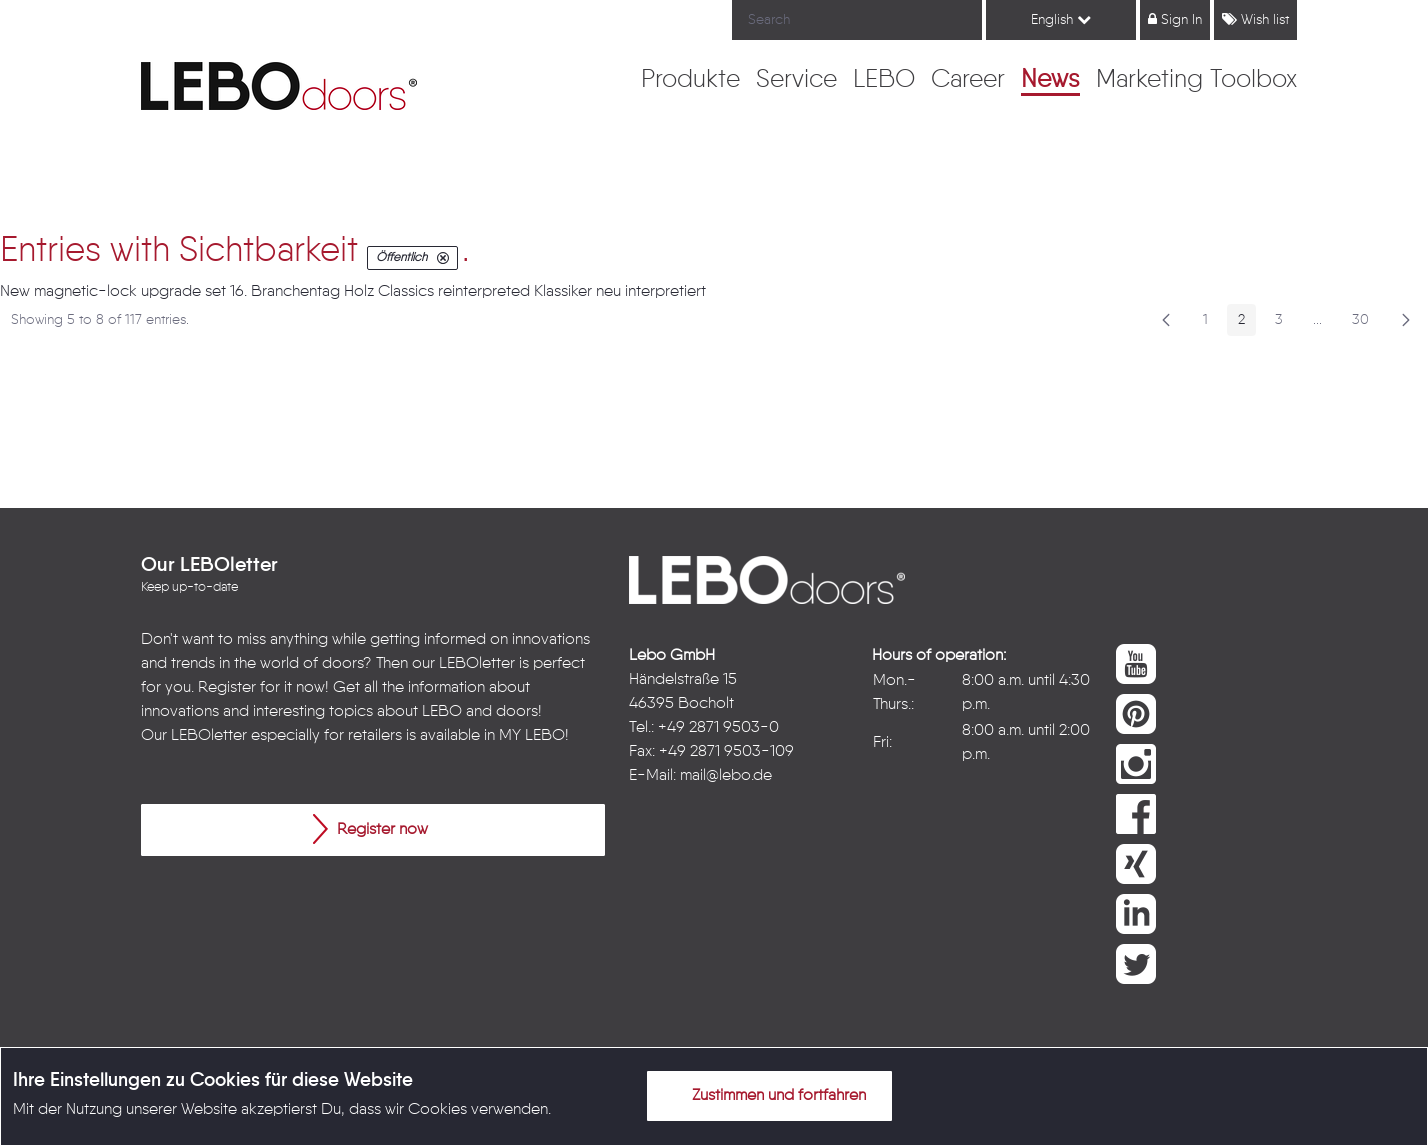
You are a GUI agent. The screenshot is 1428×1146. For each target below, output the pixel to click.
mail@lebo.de (726, 776)
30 (1366, 323)
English (1061, 19)
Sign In (1175, 19)
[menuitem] (690, 81)
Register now (370, 829)
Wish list (1255, 19)
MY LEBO (532, 736)
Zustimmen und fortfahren (767, 1095)
